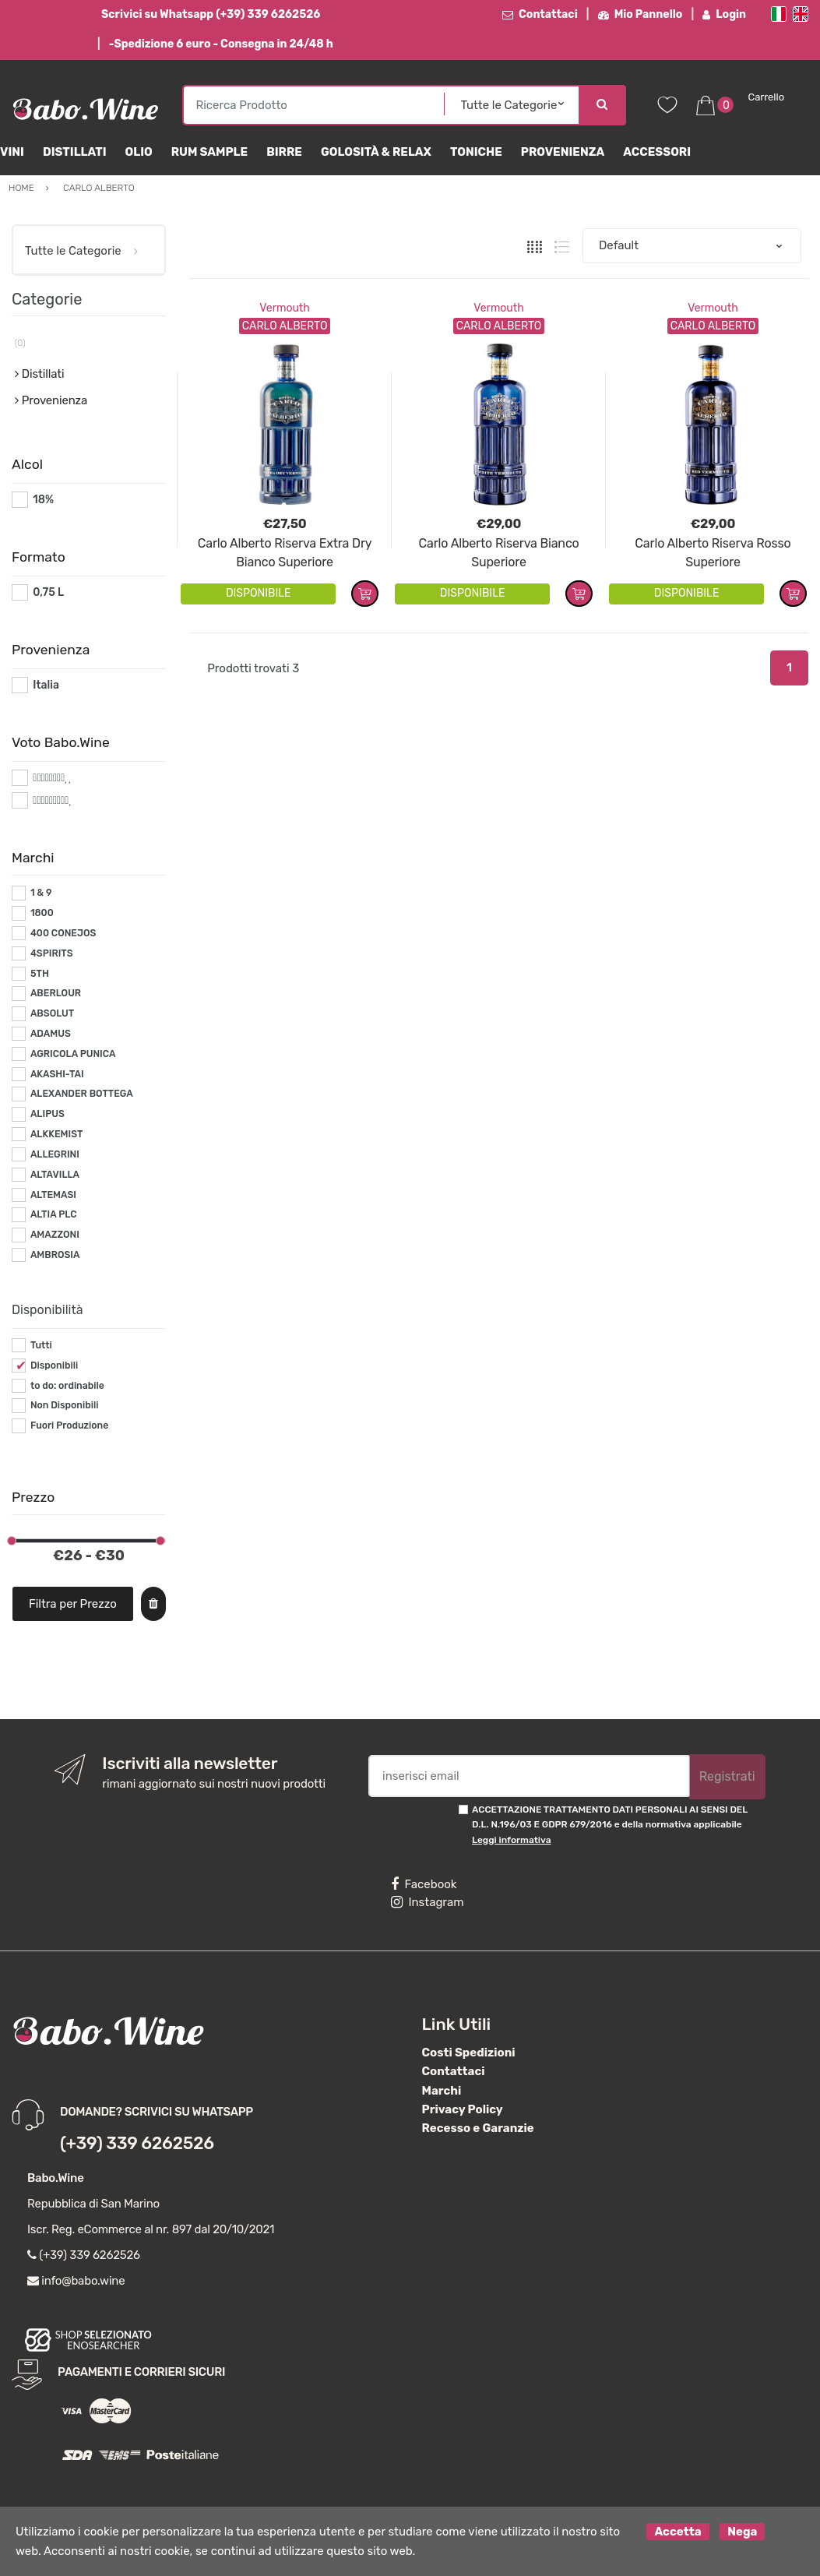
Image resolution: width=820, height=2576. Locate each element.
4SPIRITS (51, 953)
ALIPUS (47, 1113)
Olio (139, 152)
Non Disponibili (64, 1405)
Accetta (677, 2532)
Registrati (727, 1776)
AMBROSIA (55, 1254)
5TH (39, 973)
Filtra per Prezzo (73, 1604)
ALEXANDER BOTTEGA (81, 1093)
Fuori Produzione (69, 1425)
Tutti (41, 1345)
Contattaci (540, 14)
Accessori (657, 152)
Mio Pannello (640, 14)
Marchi (442, 2091)
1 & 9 (41, 892)
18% (43, 499)
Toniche (476, 152)
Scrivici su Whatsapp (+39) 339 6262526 (210, 14)
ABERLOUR (55, 993)
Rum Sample (209, 152)
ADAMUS (50, 1033)
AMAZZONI (54, 1234)
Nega (742, 2532)
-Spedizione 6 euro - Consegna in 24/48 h (221, 44)
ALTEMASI (53, 1194)
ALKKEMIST (56, 1134)
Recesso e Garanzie (478, 2128)
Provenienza (562, 152)
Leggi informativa (511, 1839)
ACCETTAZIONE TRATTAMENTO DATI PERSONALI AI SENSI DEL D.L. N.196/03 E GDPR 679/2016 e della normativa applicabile (610, 1824)
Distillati (75, 152)
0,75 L (48, 592)
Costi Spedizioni (469, 2053)
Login (724, 14)
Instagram (427, 1902)
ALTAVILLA (54, 1174)
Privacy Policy (462, 2109)
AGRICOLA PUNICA (73, 1053)
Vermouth (284, 308)
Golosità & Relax (376, 152)
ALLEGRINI (54, 1154)
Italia (46, 685)
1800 (42, 912)
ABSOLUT (52, 1013)
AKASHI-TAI (57, 1074)
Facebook (423, 1884)
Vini (12, 152)
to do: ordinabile (67, 1385)
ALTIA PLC (53, 1214)
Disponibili (54, 1365)
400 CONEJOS (63, 933)
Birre (284, 152)
